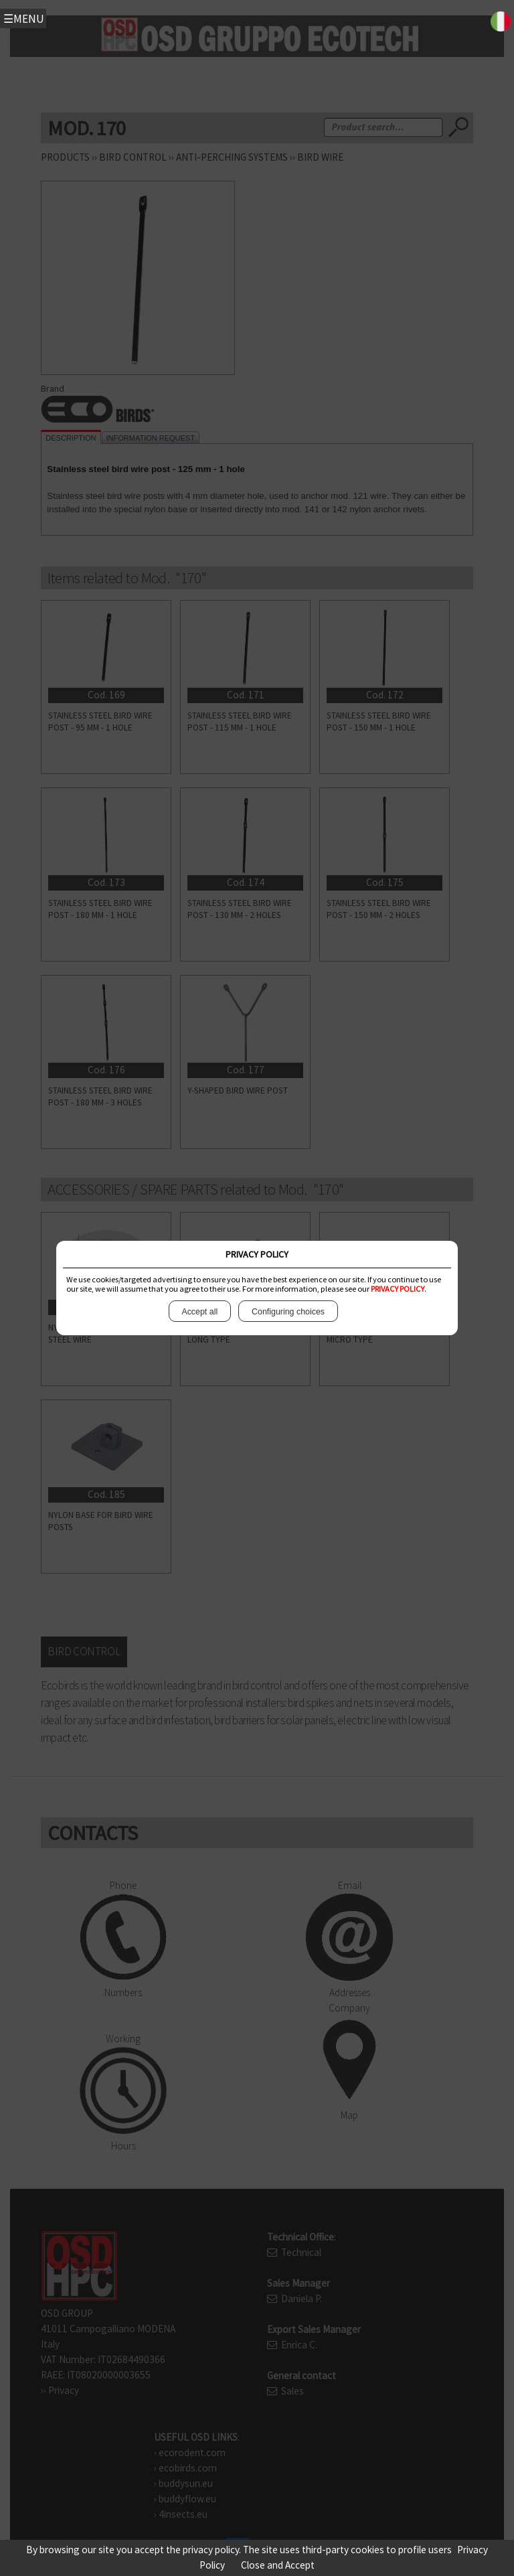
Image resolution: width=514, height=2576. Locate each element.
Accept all (199, 1311)
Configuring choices (288, 1311)
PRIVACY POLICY (397, 1289)
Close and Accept (278, 2565)
